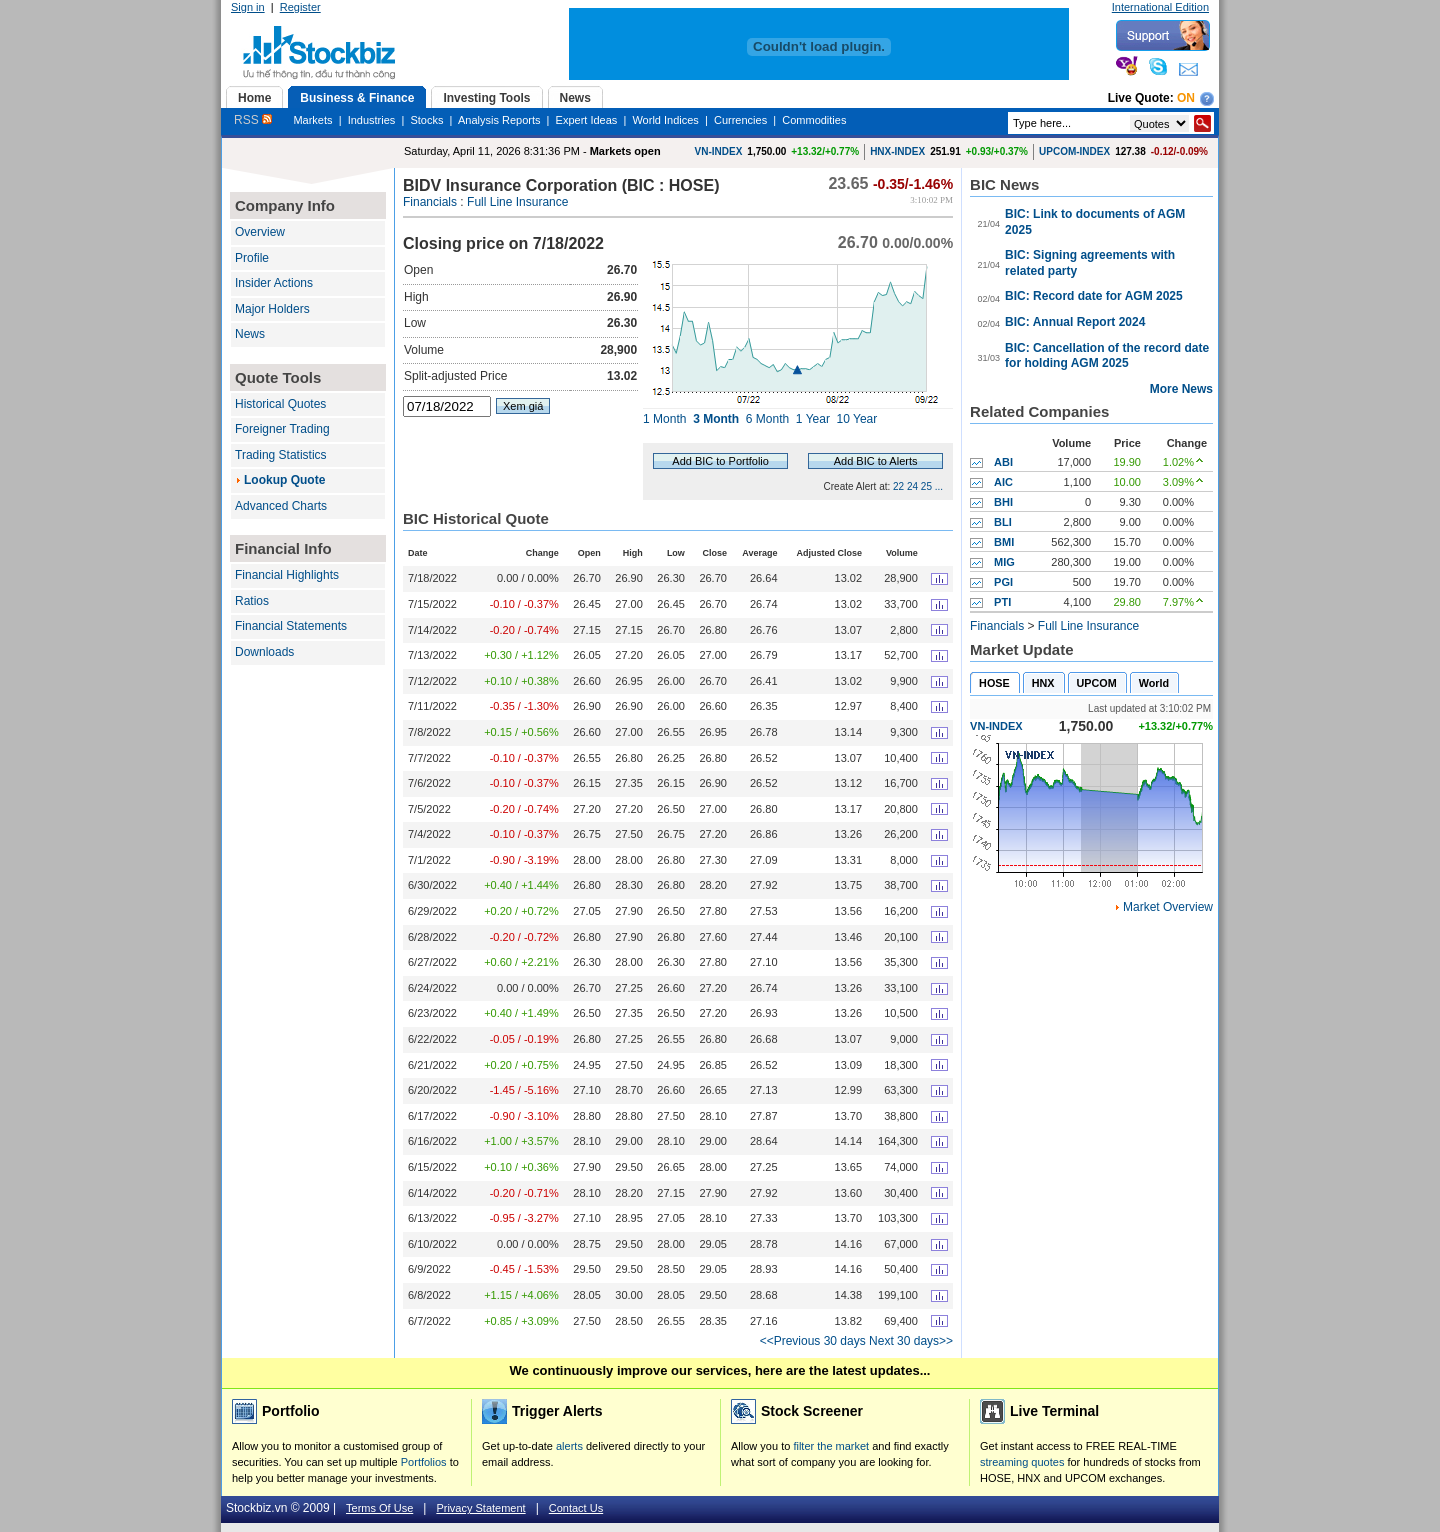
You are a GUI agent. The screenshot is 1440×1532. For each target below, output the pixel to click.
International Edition (1160, 7)
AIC (1003, 482)
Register (300, 7)
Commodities (814, 120)
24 (912, 486)
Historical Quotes (280, 404)
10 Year (857, 419)
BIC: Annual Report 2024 (1075, 322)
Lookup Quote (284, 480)
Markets (312, 120)
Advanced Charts (281, 506)
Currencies (740, 120)
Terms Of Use (379, 1508)
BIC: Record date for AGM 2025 (1094, 296)
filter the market (831, 1446)
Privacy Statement (480, 1508)
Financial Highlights (287, 575)
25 (926, 486)
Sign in (248, 7)
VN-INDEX (719, 151)
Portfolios (424, 1462)
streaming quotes (1022, 1462)
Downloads (264, 652)
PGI (1003, 582)
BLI (1003, 522)
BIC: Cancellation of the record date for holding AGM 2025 (1107, 356)
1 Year (813, 419)
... (939, 486)
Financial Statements (291, 626)
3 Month (716, 419)
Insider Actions (274, 283)
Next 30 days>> (911, 1341)
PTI (1002, 602)
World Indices (665, 120)
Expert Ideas (587, 120)
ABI (1003, 462)
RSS (253, 120)
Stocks (426, 120)
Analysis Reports (499, 120)
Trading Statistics (281, 455)
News (250, 334)
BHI (1003, 502)
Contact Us (576, 1508)
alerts (569, 1446)
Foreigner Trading (282, 429)
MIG (1004, 562)
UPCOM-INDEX (1074, 151)
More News (1181, 389)
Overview (260, 232)
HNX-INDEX (897, 151)
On (1186, 98)
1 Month (664, 419)
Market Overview (1168, 907)
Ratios (252, 601)
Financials (430, 202)
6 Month (767, 419)
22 (898, 486)
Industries (372, 120)
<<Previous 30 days (813, 1341)
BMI (1004, 542)
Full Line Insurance (517, 202)
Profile (252, 258)
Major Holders (272, 309)
